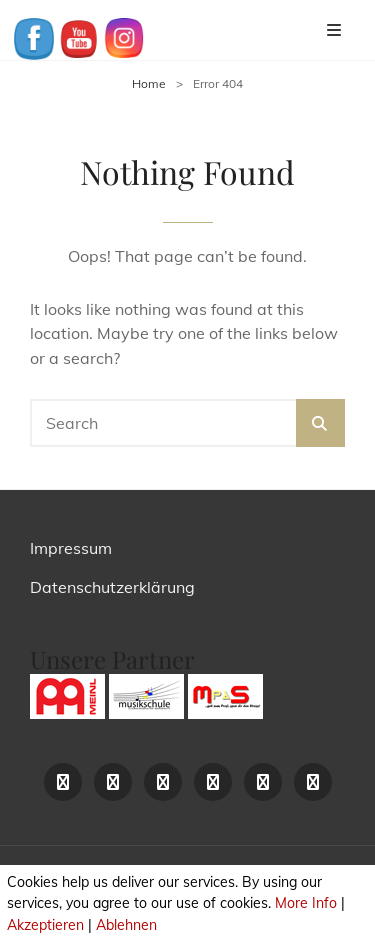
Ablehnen (126, 925)
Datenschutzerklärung (112, 587)
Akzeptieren (45, 925)
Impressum (71, 548)
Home (149, 83)
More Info (306, 903)
